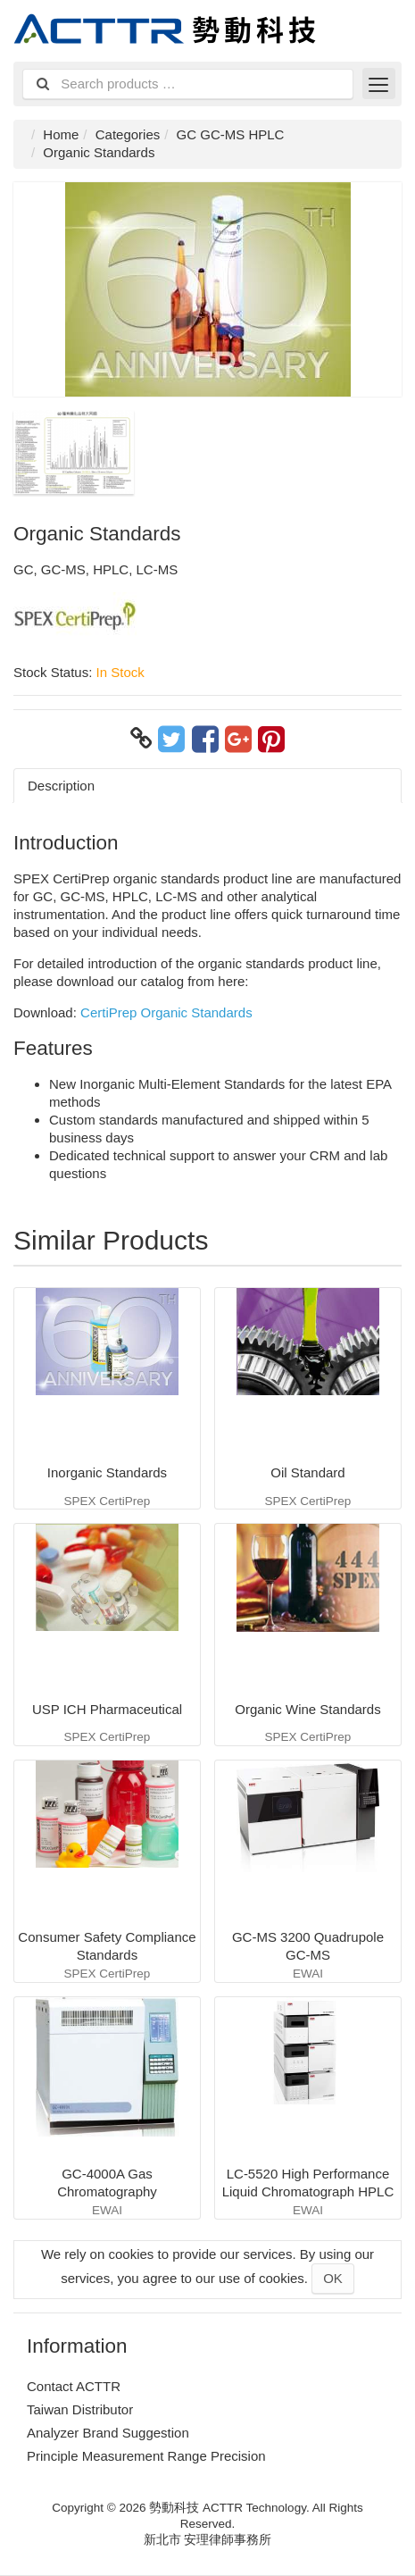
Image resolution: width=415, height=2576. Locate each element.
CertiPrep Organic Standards (166, 1012)
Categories (128, 134)
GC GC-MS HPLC (231, 134)
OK (333, 2278)
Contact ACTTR (73, 2386)
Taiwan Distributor (80, 2409)
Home (61, 134)
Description (61, 785)
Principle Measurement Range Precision (146, 2455)
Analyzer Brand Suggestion (108, 2432)
